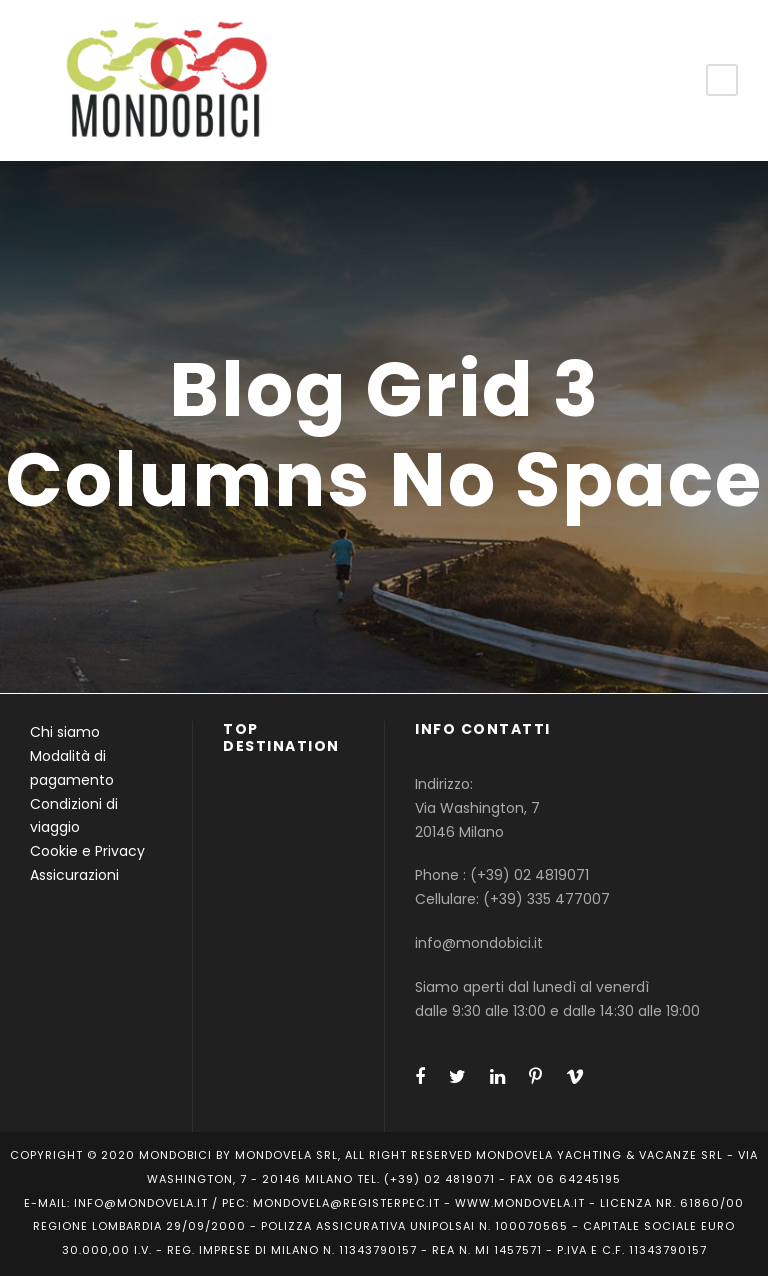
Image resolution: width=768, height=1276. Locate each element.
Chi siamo (65, 732)
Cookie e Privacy (87, 851)
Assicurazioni (74, 875)
